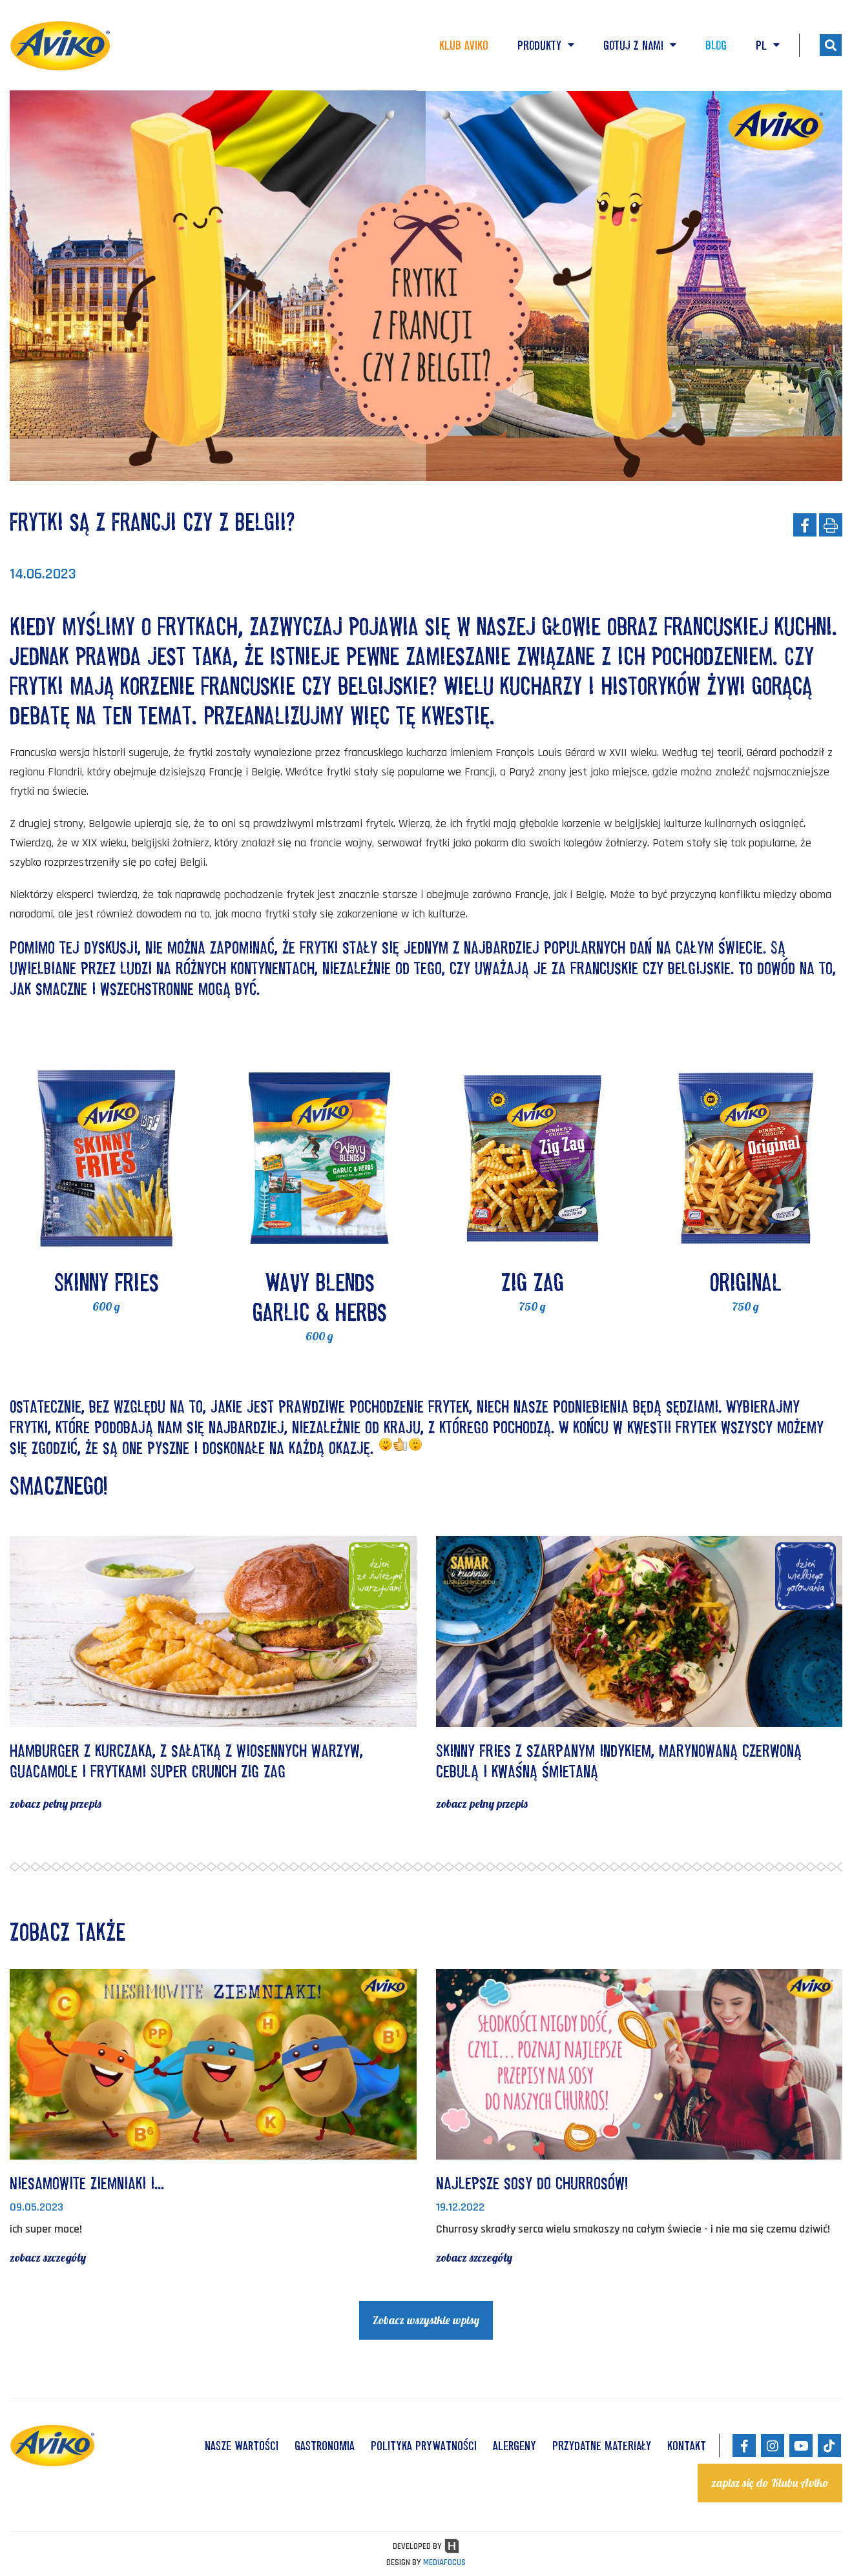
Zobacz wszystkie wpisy (426, 2320)
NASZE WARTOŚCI (241, 2445)
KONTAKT (686, 2445)
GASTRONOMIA (325, 2445)
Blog (716, 45)
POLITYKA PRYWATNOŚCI (424, 2445)
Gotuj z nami (639, 45)
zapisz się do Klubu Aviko (770, 2482)
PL (768, 45)
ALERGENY (514, 2445)
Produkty (545, 45)
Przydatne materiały (601, 2445)
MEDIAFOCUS (444, 2562)
